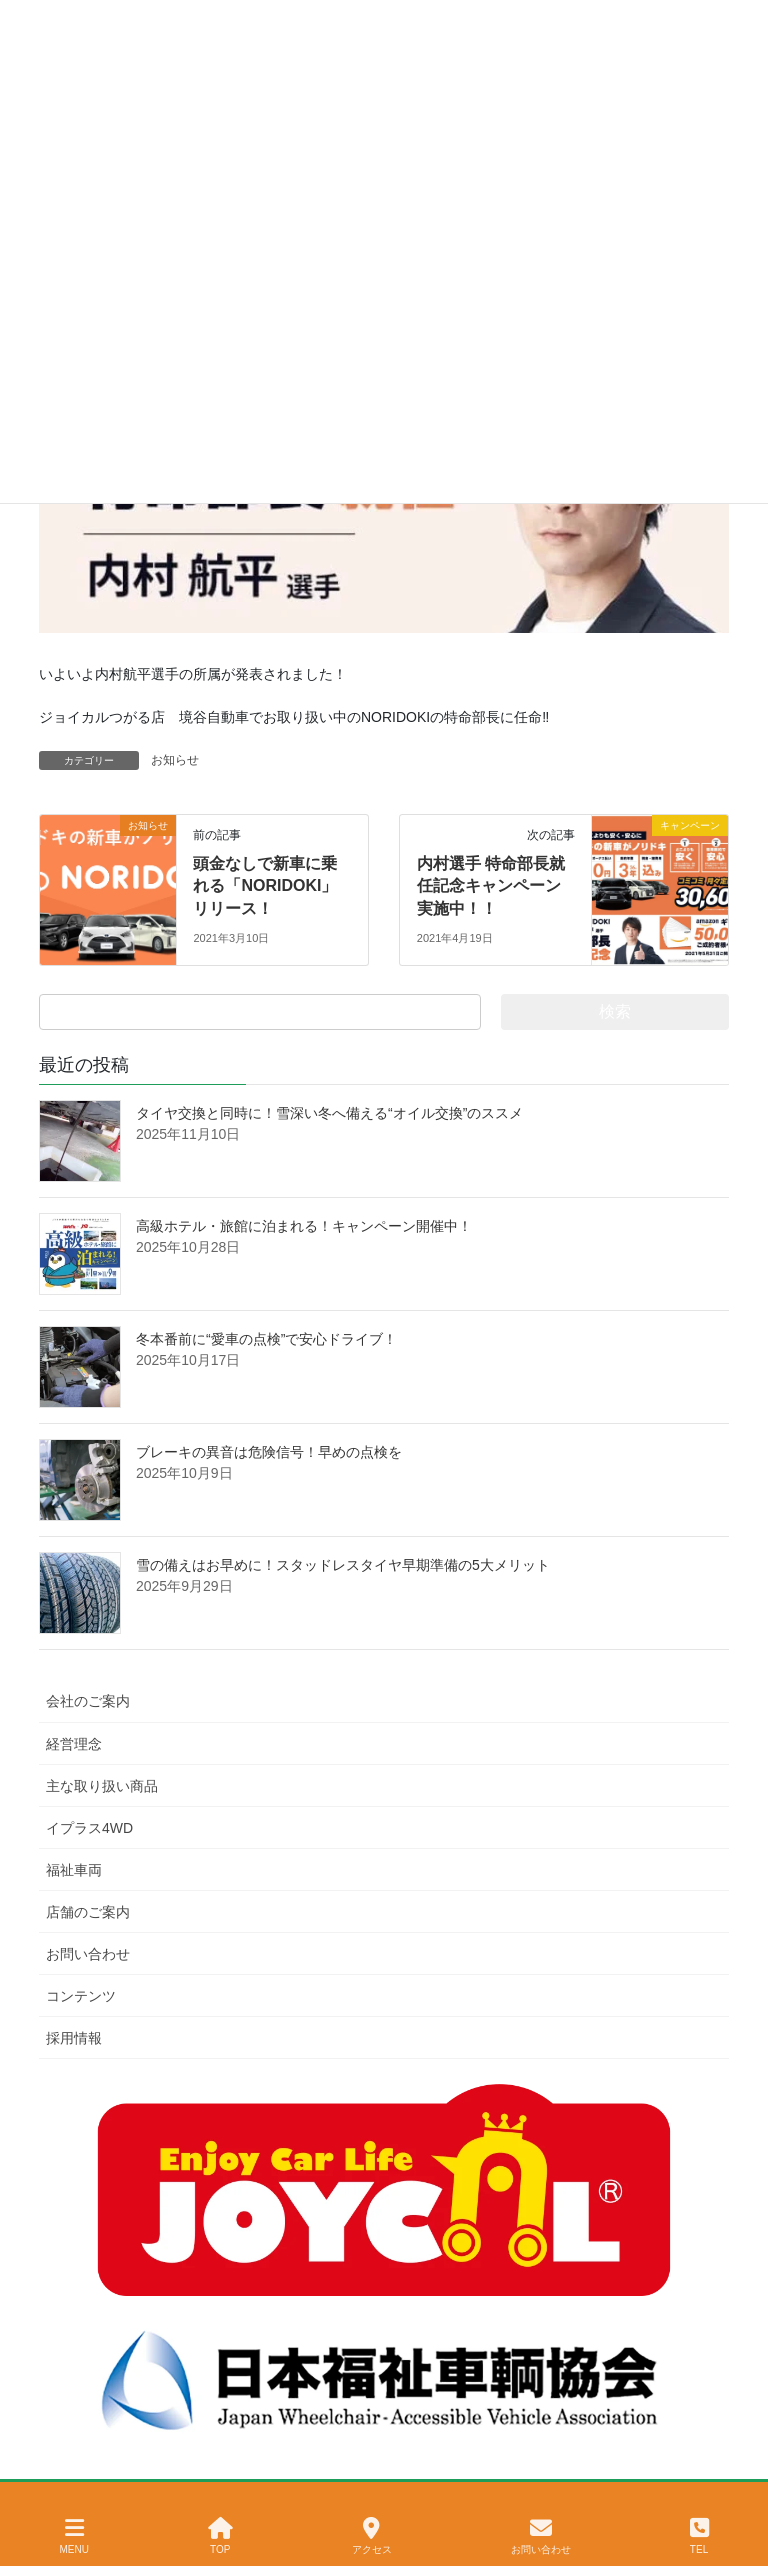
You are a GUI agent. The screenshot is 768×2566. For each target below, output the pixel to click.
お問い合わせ (88, 1954)
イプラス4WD (89, 1828)
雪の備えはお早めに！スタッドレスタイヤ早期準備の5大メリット (343, 1565)
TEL (699, 2536)
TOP (220, 2536)
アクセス (372, 2536)
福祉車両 (74, 1870)
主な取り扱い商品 (102, 1786)
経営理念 (74, 1744)
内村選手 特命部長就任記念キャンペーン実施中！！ (491, 886)
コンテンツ (81, 1996)
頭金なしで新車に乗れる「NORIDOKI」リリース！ (265, 886)
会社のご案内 (88, 1701)
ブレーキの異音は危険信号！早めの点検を (269, 1452)
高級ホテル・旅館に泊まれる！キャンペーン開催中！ (304, 1226)
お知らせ (175, 760)
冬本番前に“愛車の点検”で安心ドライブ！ (266, 1339)
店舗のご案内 (88, 1912)
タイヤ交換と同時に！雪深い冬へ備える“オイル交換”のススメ (329, 1113)
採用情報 (74, 2038)
